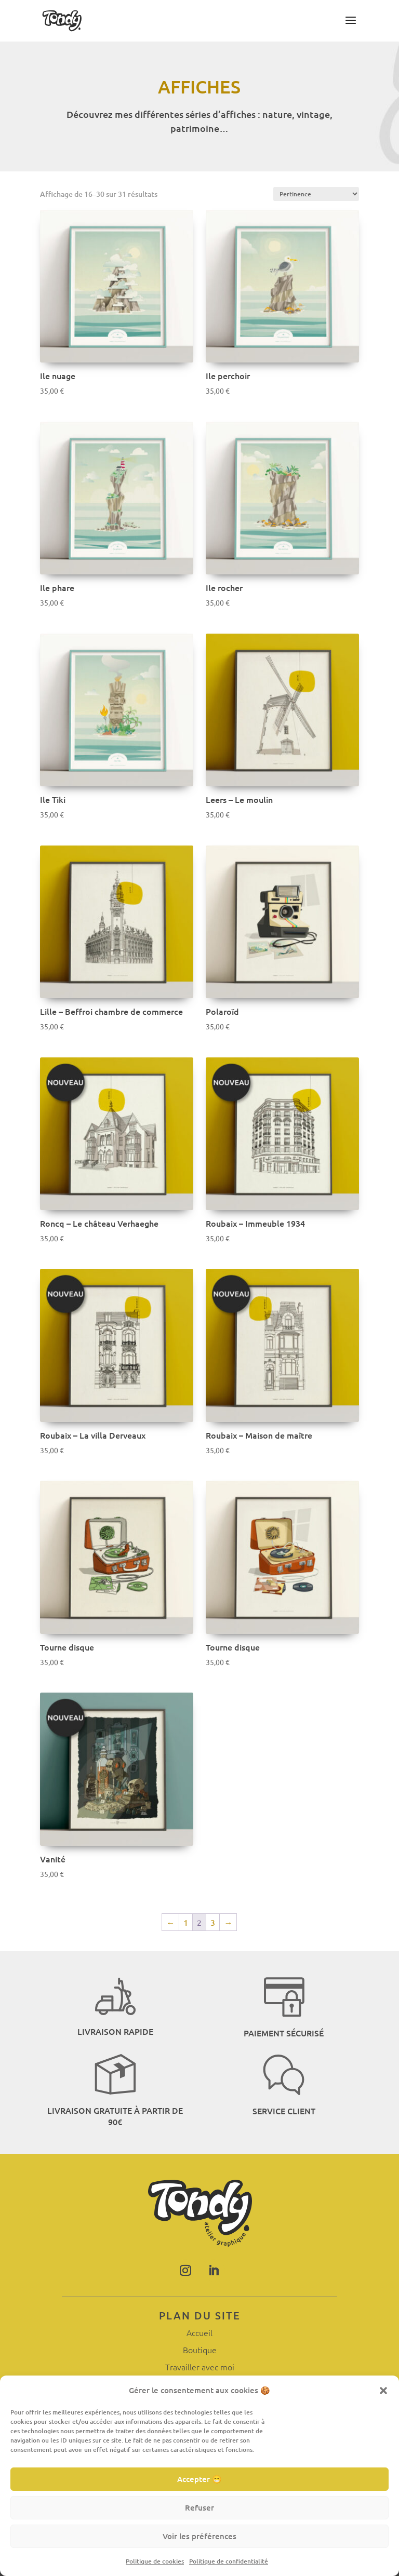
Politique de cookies (155, 2561)
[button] (383, 2390)
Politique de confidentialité (228, 2561)
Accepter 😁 (199, 2479)
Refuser (199, 2507)
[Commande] (316, 194)
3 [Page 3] (212, 1922)
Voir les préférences (199, 2536)
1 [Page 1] (185, 1922)
